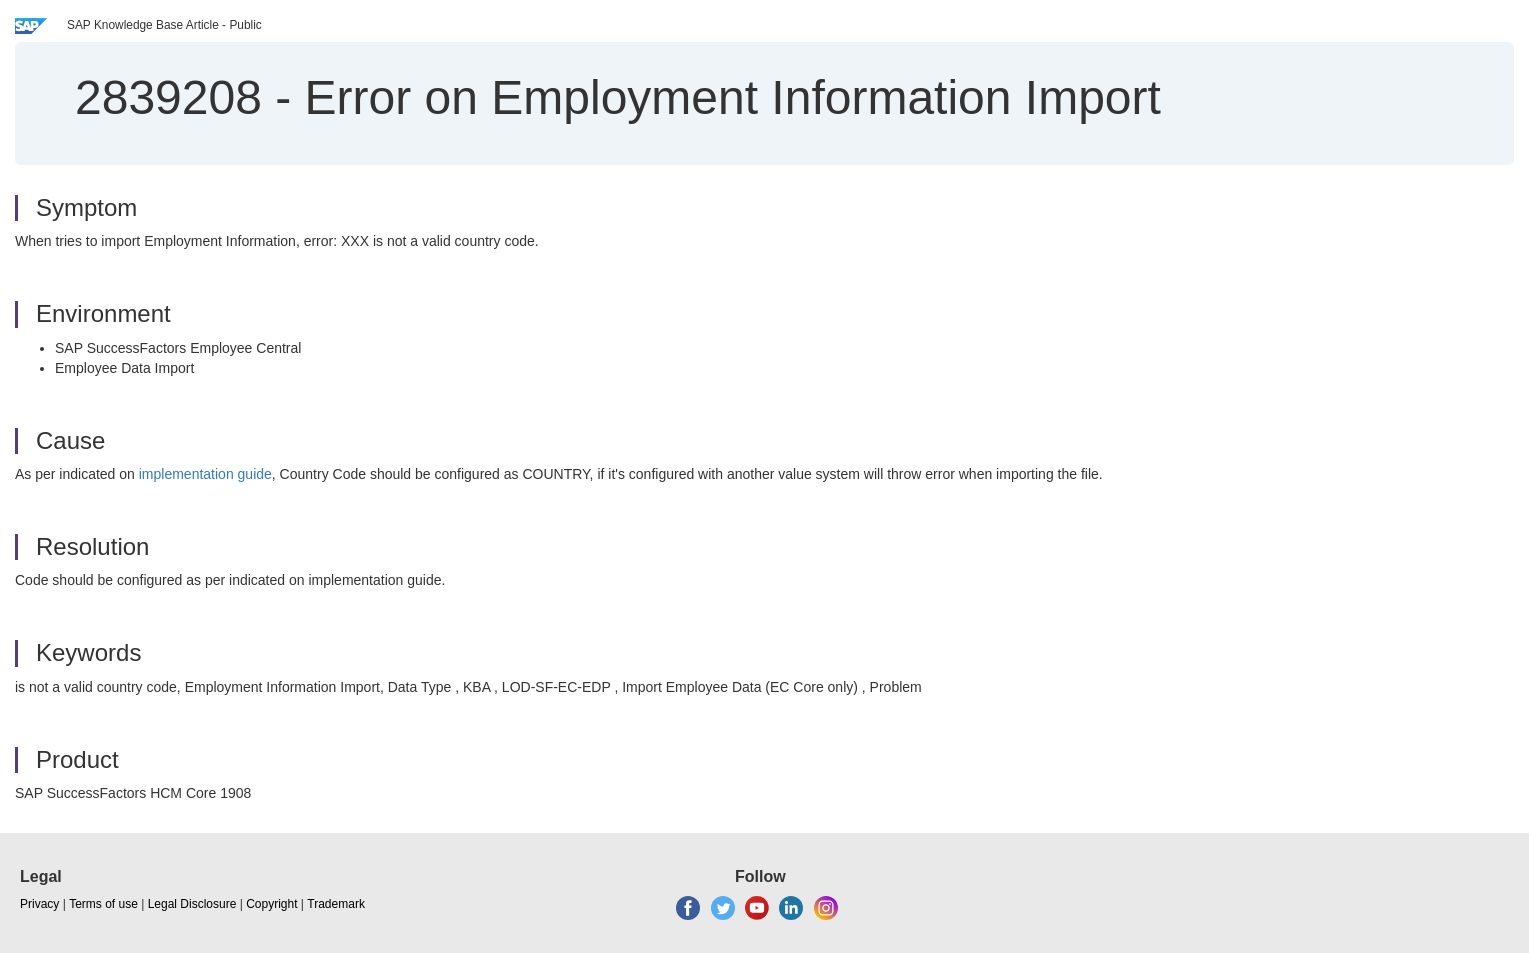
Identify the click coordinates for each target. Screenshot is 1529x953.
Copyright (271, 904)
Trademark (336, 904)
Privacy (39, 904)
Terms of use (103, 904)
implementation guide (205, 474)
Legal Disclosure (192, 904)
